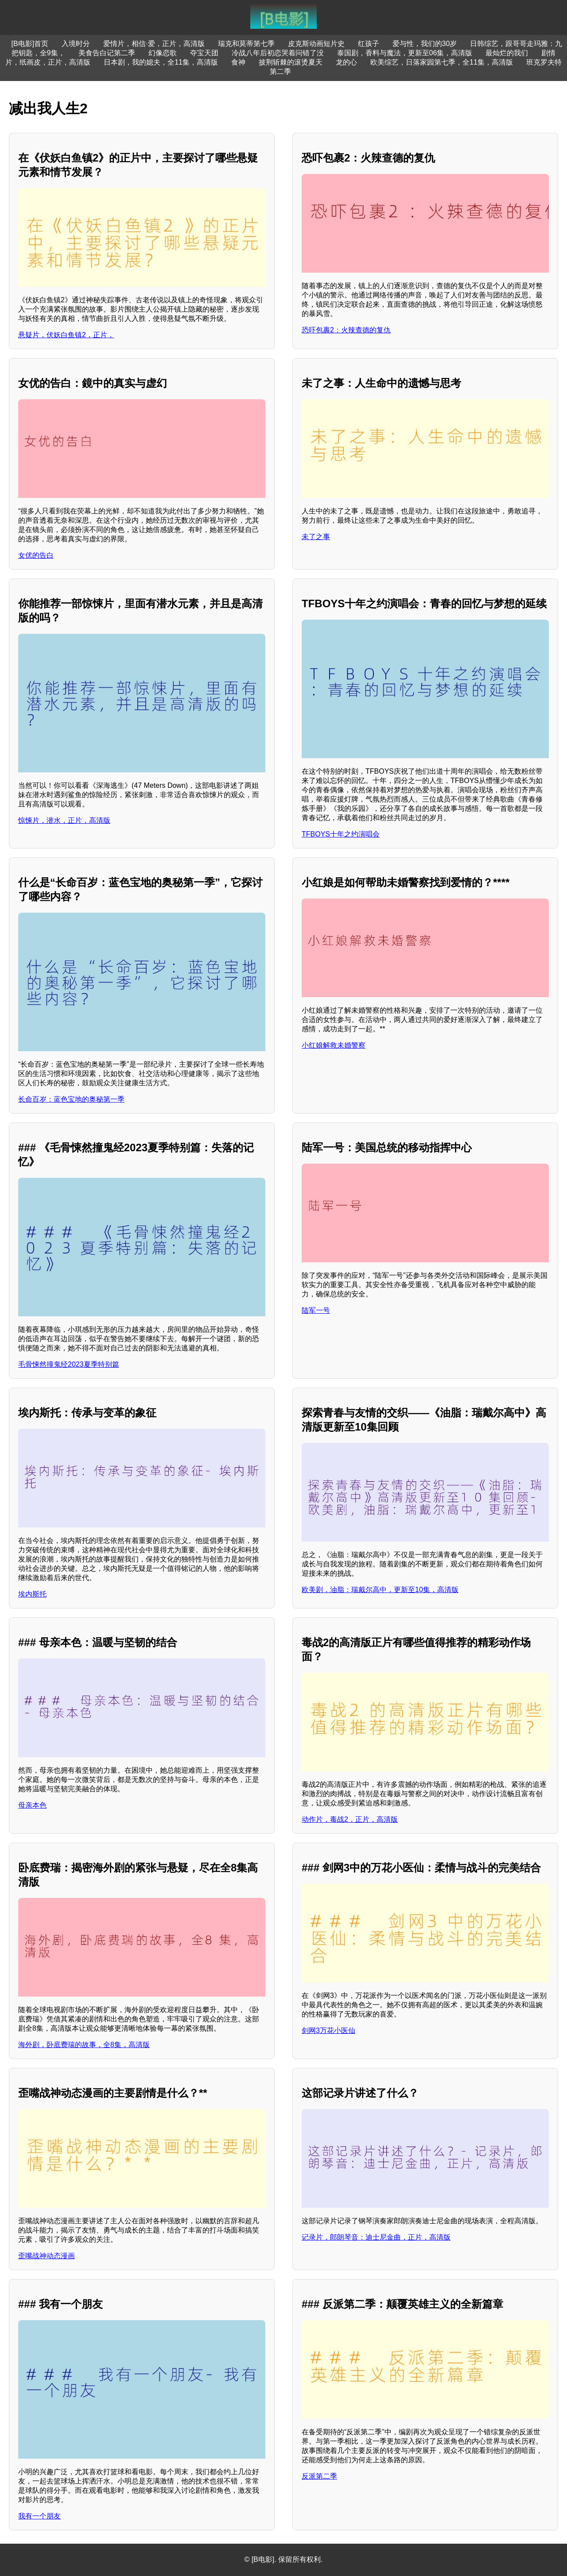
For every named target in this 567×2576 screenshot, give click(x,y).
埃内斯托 (32, 1594)
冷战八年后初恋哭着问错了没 (278, 53)
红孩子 (368, 43)
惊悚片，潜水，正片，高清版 (64, 820)
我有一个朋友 (39, 2516)
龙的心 (346, 62)
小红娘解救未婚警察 (333, 1045)
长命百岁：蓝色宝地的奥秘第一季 (71, 1099)
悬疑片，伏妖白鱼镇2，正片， (66, 335)
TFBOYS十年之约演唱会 (341, 834)
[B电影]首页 (30, 43)
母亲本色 (32, 1805)
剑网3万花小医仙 (328, 2030)
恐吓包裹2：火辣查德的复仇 (346, 330)
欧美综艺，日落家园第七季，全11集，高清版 (441, 62)
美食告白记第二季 (106, 53)
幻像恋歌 (162, 53)
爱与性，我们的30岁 (424, 43)
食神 (238, 62)
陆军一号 (316, 1310)
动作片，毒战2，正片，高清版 (350, 1819)
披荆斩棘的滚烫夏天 (290, 62)
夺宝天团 (204, 53)
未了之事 (316, 536)
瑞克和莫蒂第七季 (246, 43)
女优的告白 (36, 555)
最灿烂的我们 (506, 53)
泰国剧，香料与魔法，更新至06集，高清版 (405, 53)
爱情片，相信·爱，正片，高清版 (153, 43)
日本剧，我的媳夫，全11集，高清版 (161, 62)
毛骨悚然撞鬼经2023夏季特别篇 (68, 1364)
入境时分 (76, 43)
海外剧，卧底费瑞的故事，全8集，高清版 (84, 2044)
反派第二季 (319, 2476)
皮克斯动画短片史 (316, 43)
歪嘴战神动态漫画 (46, 2256)
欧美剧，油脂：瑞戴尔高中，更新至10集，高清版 (380, 1589)
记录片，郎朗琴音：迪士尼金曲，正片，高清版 (376, 2237)
